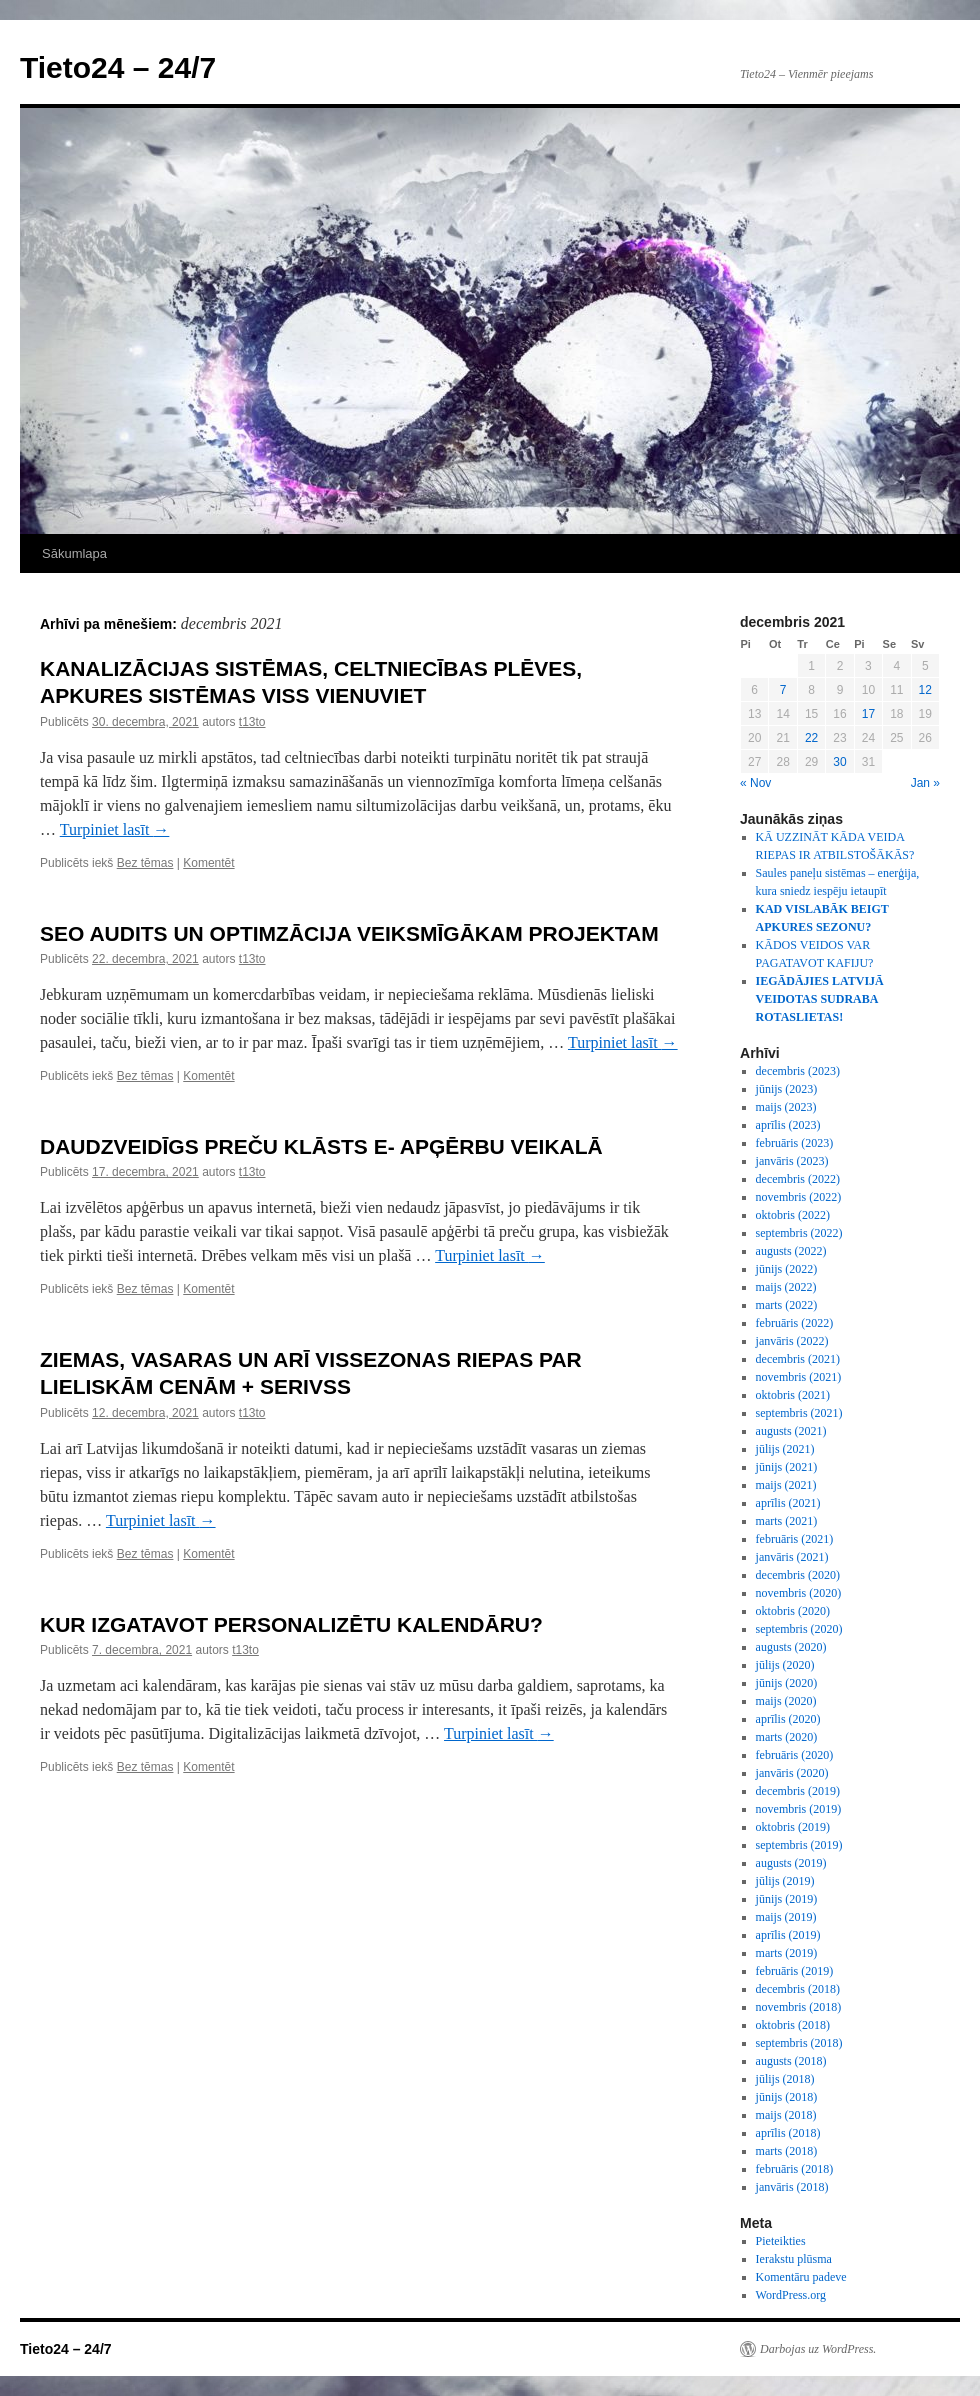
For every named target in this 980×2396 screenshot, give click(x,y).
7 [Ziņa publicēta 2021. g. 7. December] (783, 690)
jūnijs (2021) (787, 1467)
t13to (252, 722)
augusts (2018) (791, 2061)
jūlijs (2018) (785, 2079)
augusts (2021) (791, 1431)
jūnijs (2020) (787, 1683)
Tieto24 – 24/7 (118, 67)
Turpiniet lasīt (115, 829)
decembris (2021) (798, 1359)
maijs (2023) (786, 1107)
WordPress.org (791, 2295)
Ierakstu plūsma (794, 2259)
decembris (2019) (798, 1791)
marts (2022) (787, 1305)
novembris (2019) (799, 1809)
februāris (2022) (795, 1323)
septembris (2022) (799, 1233)
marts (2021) (787, 1521)
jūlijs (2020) (785, 1665)
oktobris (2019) (793, 1827)
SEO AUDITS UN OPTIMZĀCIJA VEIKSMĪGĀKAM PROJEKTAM (349, 933)
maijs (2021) (786, 1485)
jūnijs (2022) (787, 1269)
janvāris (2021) (792, 1557)
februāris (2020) (795, 1755)
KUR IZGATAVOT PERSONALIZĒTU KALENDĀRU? (291, 1624)
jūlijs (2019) (785, 1881)
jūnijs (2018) (787, 2097)
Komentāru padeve (801, 2277)
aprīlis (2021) (788, 1503)
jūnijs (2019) (787, 1899)
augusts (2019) (791, 1863)
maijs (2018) (786, 2115)
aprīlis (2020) (788, 1719)
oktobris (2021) (793, 1395)
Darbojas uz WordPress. (818, 2349)
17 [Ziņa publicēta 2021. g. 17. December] (868, 714)
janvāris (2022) (792, 1341)
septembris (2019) (799, 1845)
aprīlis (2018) (788, 2133)
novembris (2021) (799, 1377)
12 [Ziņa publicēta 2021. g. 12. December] (925, 690)
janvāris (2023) (792, 1161)
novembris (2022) (799, 1197)
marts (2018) (787, 2151)
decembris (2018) (798, 1989)
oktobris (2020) (793, 1611)
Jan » (925, 783)
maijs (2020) (786, 1701)
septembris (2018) (799, 2043)
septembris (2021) (799, 1413)
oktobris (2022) (793, 1215)
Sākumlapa (74, 553)
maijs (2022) (786, 1287)
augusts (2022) (791, 1251)
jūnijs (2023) (787, 1089)
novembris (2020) (799, 1593)
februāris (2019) (795, 1971)
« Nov (755, 783)
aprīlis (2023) (788, 1125)
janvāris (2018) (792, 2187)
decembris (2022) (798, 1179)
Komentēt (208, 863)
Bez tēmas (145, 863)
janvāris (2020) (792, 1773)
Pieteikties (781, 2241)
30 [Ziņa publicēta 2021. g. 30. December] (839, 762)
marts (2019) (787, 1953)
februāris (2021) (795, 1539)
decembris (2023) (798, 1071)
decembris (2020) (798, 1575)
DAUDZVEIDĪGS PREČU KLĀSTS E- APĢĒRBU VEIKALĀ (321, 1146)
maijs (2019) (786, 1917)
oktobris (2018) (793, 2025)
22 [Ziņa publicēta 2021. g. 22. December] (811, 738)
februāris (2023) (795, 1143)
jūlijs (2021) (785, 1449)
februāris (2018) (795, 2169)
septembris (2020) (799, 1629)
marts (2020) (787, 1737)
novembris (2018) (799, 2007)
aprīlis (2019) (788, 1935)
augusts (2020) (791, 1647)
